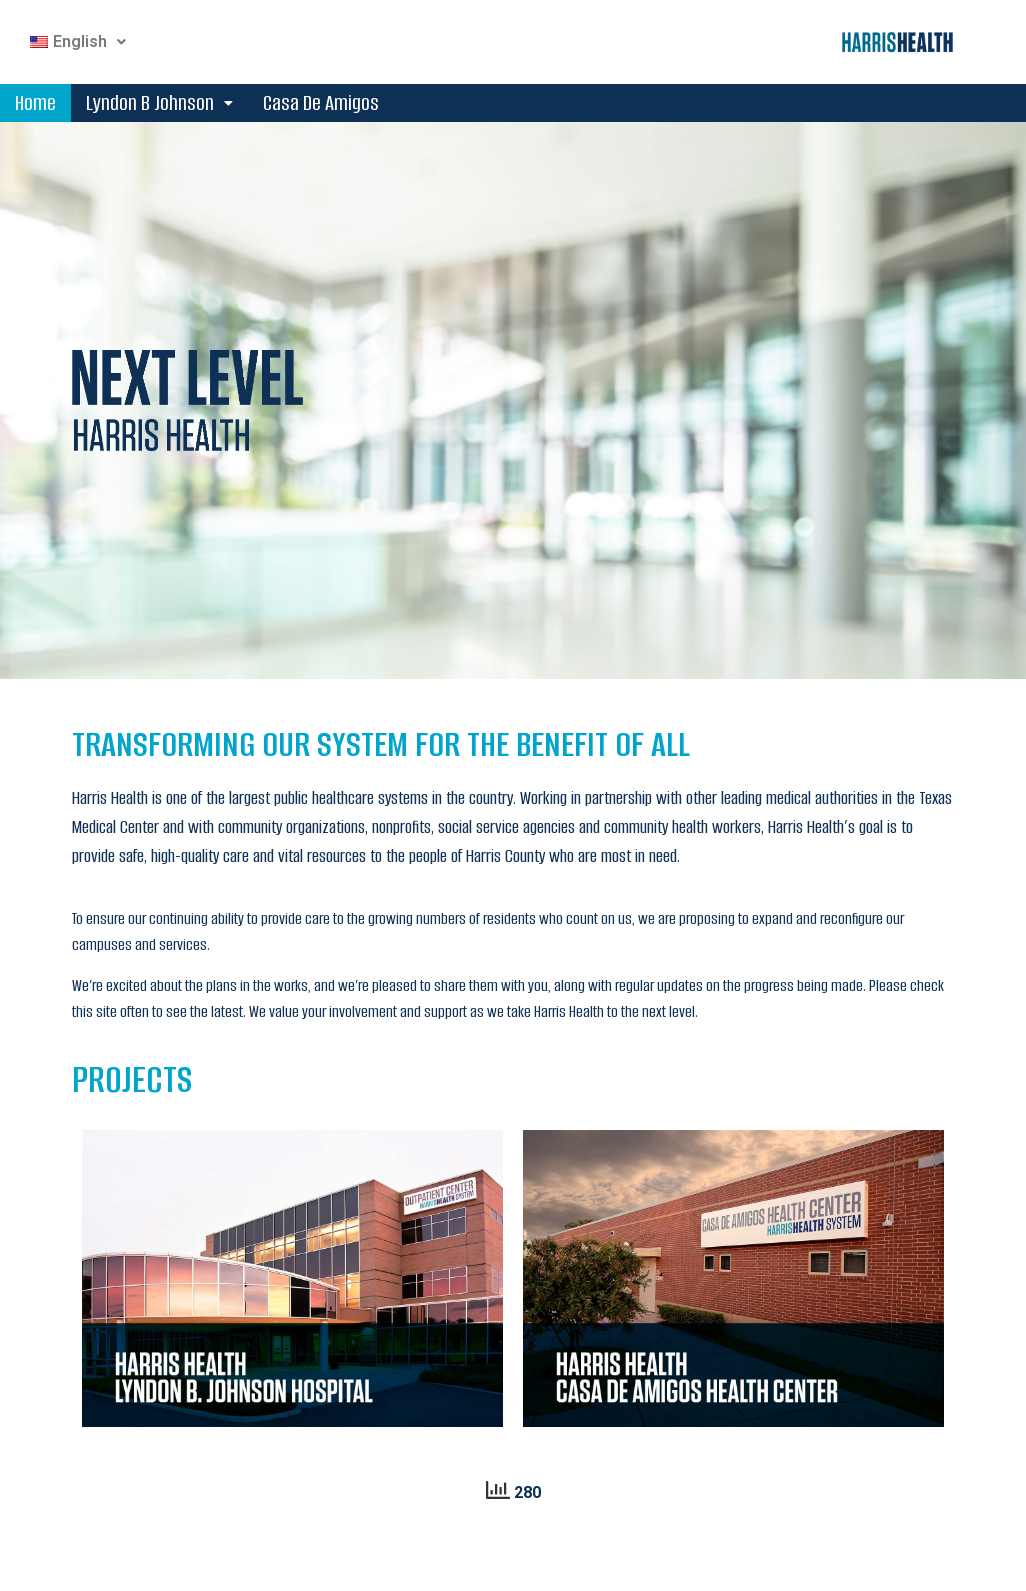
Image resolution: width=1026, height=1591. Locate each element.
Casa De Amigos (321, 102)
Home (35, 102)
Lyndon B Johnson (159, 102)
